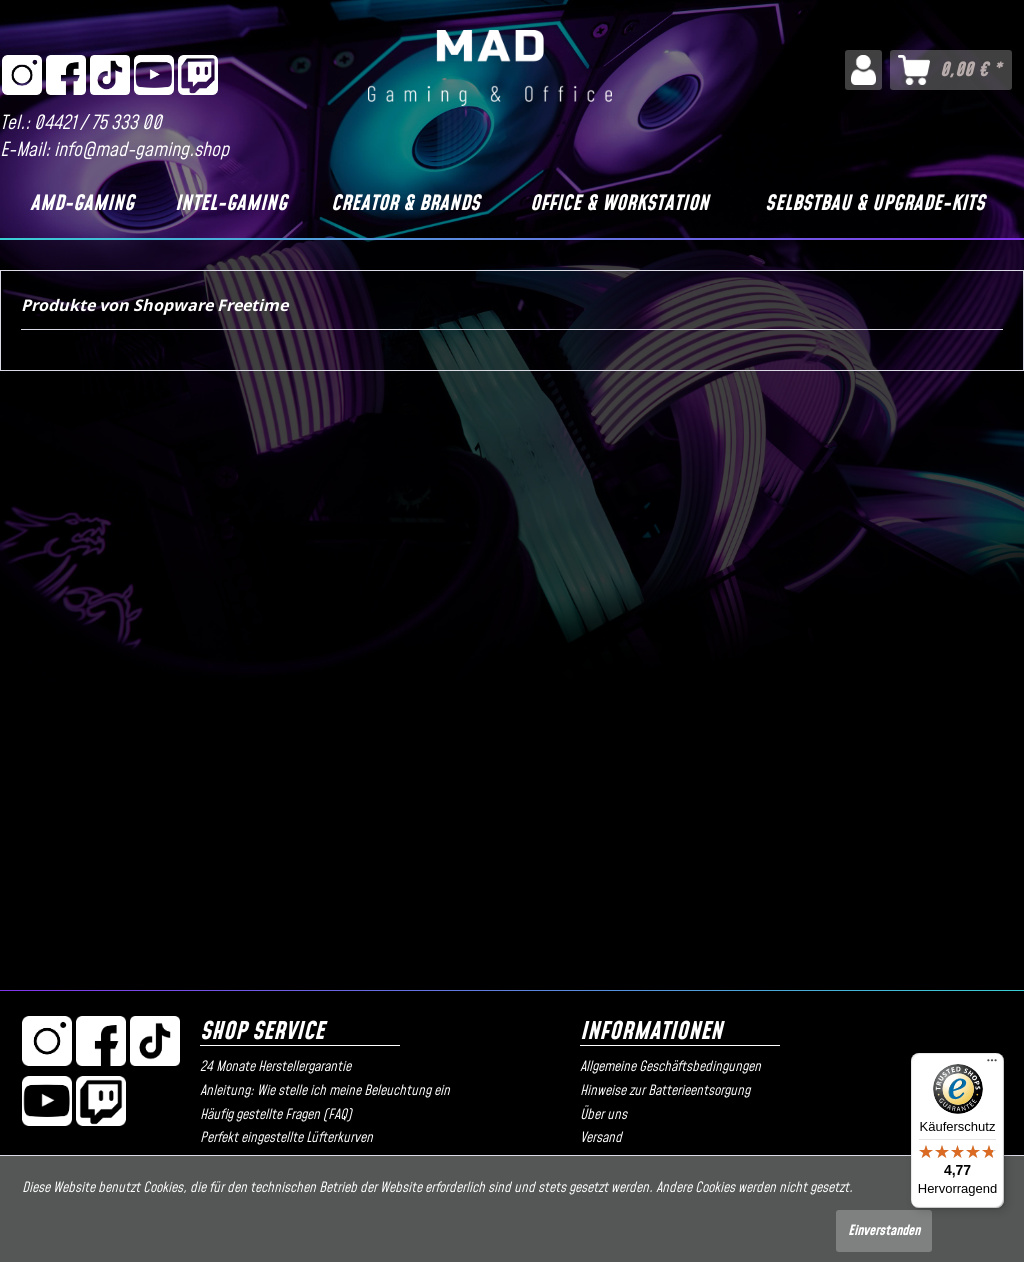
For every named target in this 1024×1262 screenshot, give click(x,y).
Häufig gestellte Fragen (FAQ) (276, 1115)
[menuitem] (863, 70)
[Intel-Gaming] (230, 204)
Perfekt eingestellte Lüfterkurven (286, 1138)
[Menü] (992, 1065)
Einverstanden (884, 1231)
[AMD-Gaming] (82, 204)
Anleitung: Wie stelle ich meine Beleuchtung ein (325, 1091)
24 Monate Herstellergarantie (275, 1067)
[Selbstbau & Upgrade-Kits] (874, 204)
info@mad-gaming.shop (141, 150)
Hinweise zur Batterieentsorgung (665, 1091)
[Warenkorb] (951, 70)
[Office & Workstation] (619, 204)
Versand (601, 1138)
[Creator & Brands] (405, 204)
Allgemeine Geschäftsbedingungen (670, 1067)
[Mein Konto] (863, 70)
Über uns (603, 1115)
